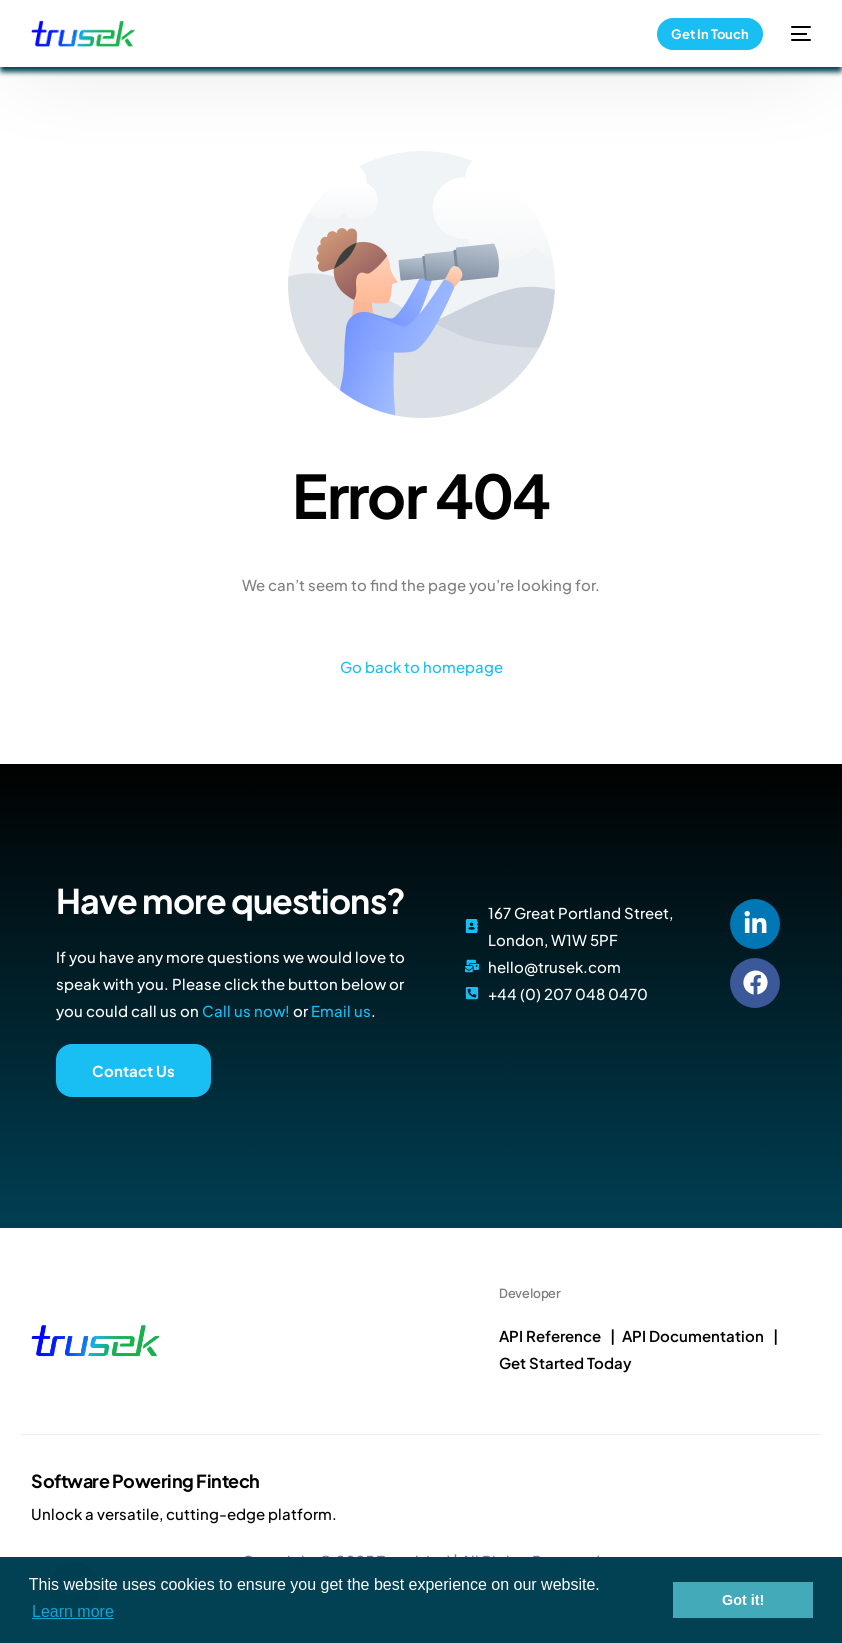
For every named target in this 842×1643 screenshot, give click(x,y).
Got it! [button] (743, 1600)
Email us (341, 1010)
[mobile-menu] (797, 34)
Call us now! (246, 1010)
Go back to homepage (421, 666)
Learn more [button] (73, 1611)
